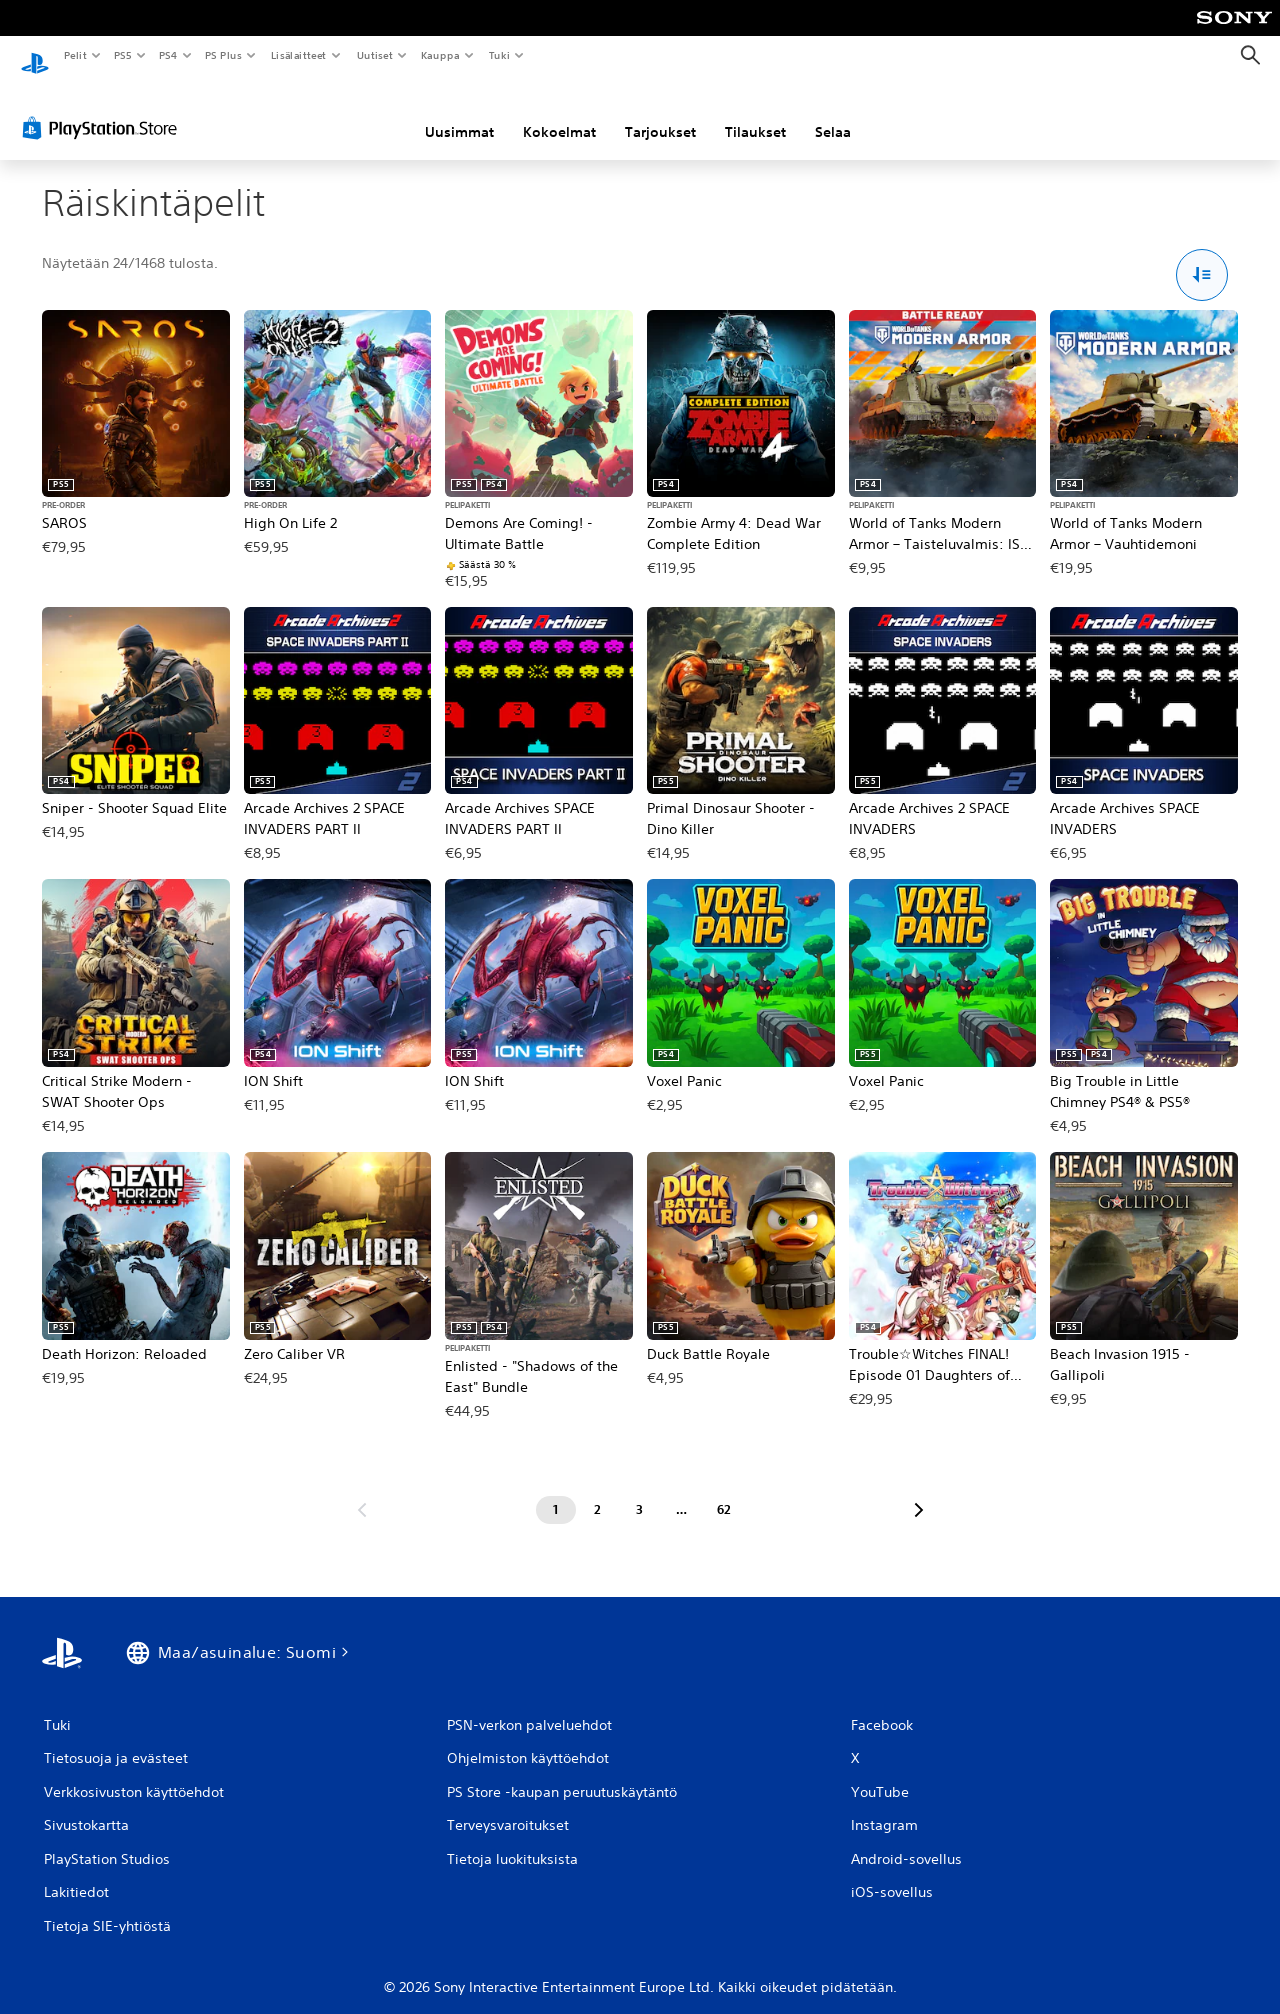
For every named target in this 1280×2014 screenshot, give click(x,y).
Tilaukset (755, 113)
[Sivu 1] (556, 1491)
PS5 (122, 55)
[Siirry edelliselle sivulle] (362, 1491)
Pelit (74, 55)
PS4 (168, 55)
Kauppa (440, 55)
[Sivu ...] (682, 1491)
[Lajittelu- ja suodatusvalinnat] (1202, 256)
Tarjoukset (660, 113)
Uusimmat (459, 113)
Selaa (833, 113)
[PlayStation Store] (104, 109)
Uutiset (374, 55)
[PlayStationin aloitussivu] (35, 56)
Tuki (499, 55)
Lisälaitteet (298, 55)
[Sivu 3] (640, 1491)
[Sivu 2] (598, 1491)
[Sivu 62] (724, 1491)
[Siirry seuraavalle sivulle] (919, 1491)
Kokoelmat (559, 113)
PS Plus (224, 55)
